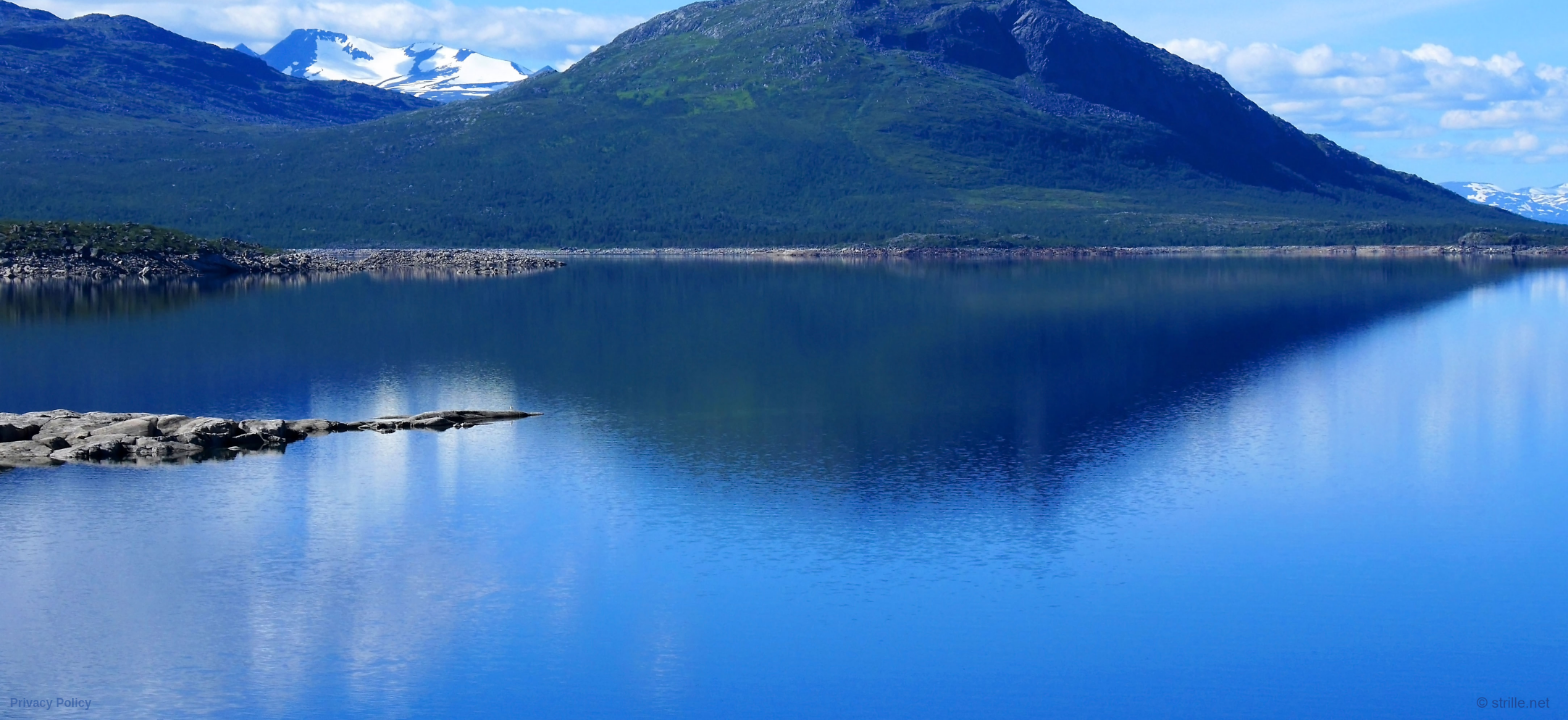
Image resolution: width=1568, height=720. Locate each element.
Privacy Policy (50, 703)
